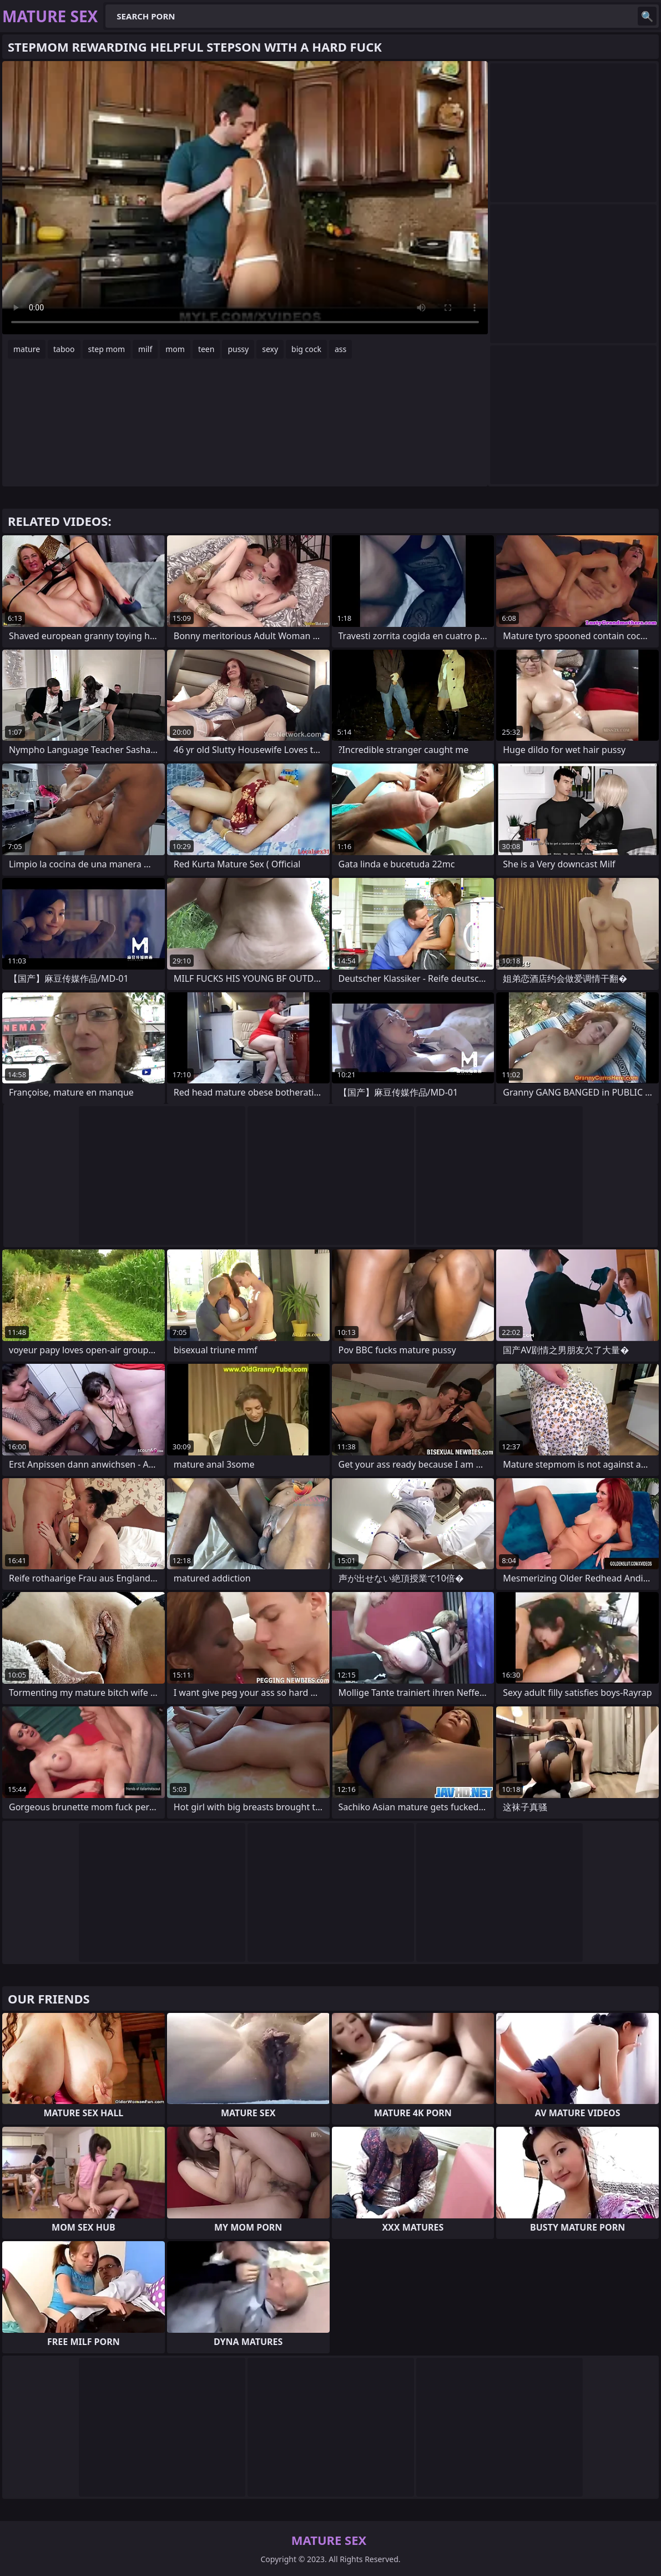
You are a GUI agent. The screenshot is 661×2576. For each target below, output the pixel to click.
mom (175, 349)
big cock (306, 349)
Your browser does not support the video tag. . (245, 197)
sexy (270, 349)
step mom (106, 349)
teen (206, 349)
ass (340, 349)
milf (145, 349)
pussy (238, 349)
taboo (63, 349)
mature (26, 349)
